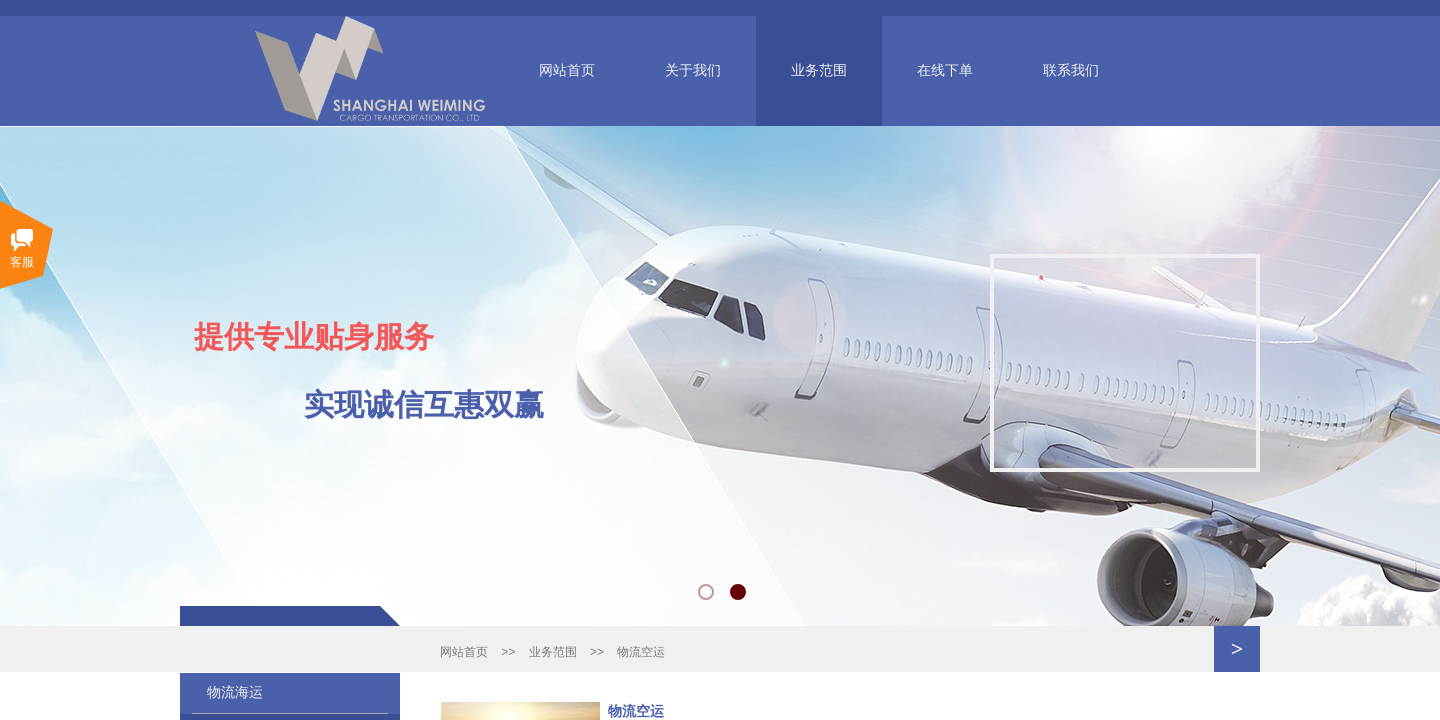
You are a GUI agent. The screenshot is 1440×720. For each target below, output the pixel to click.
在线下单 (945, 70)
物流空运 (641, 652)
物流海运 (235, 692)
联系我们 (1071, 70)
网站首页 (567, 70)
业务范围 (819, 70)
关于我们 (693, 70)
